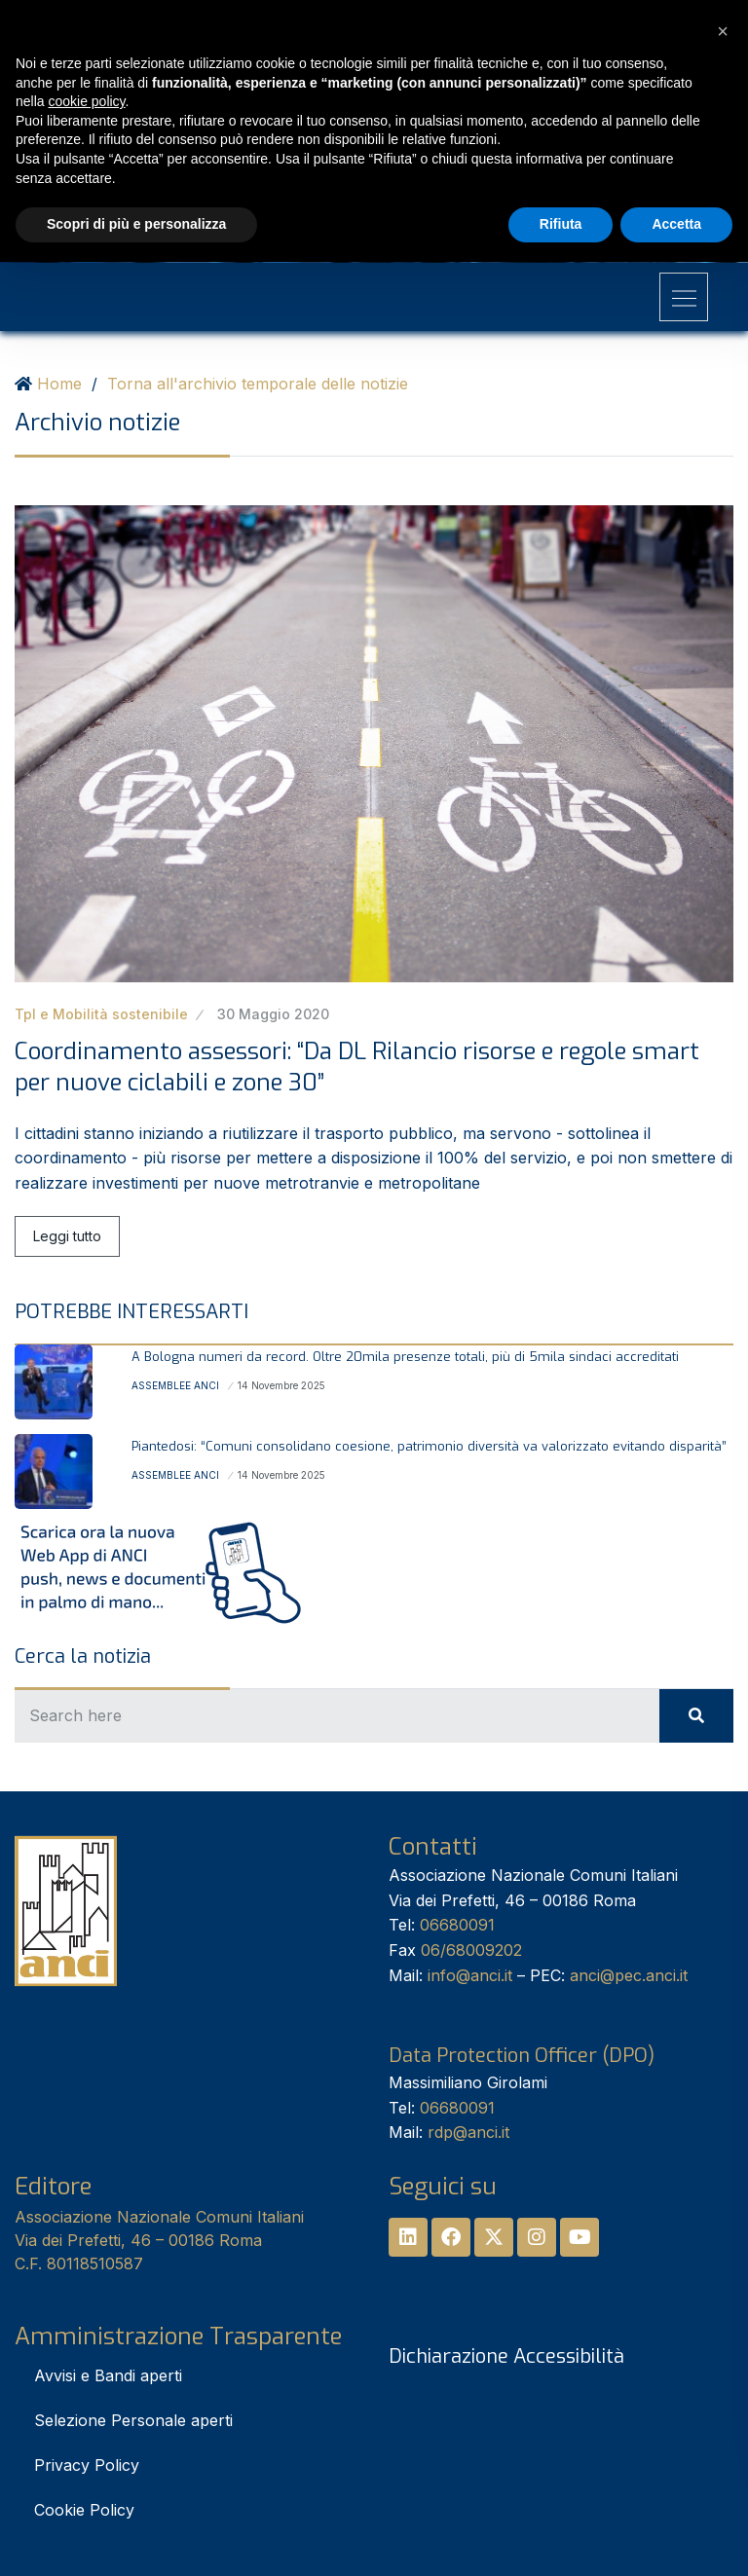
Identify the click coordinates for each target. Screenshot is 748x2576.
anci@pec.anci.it (629, 1975)
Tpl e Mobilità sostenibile (101, 1014)
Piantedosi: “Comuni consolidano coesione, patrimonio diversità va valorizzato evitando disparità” (429, 1446)
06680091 (457, 1924)
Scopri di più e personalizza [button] (136, 224)
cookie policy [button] (86, 101)
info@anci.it (470, 1975)
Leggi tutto (67, 1236)
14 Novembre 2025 (281, 1385)
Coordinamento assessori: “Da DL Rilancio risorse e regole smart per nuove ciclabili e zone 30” (357, 1066)
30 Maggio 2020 (273, 1014)
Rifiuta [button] (561, 224)
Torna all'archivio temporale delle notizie (257, 383)
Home (59, 383)
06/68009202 (471, 1950)
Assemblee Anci (175, 1385)
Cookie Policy (84, 2510)
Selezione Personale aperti (133, 2420)
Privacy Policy (86, 2465)
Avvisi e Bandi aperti (108, 2375)
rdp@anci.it (468, 2132)
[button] (722, 31)
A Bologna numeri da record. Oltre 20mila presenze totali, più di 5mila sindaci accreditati (405, 1356)
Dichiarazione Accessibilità (506, 2356)
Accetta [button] (676, 224)
